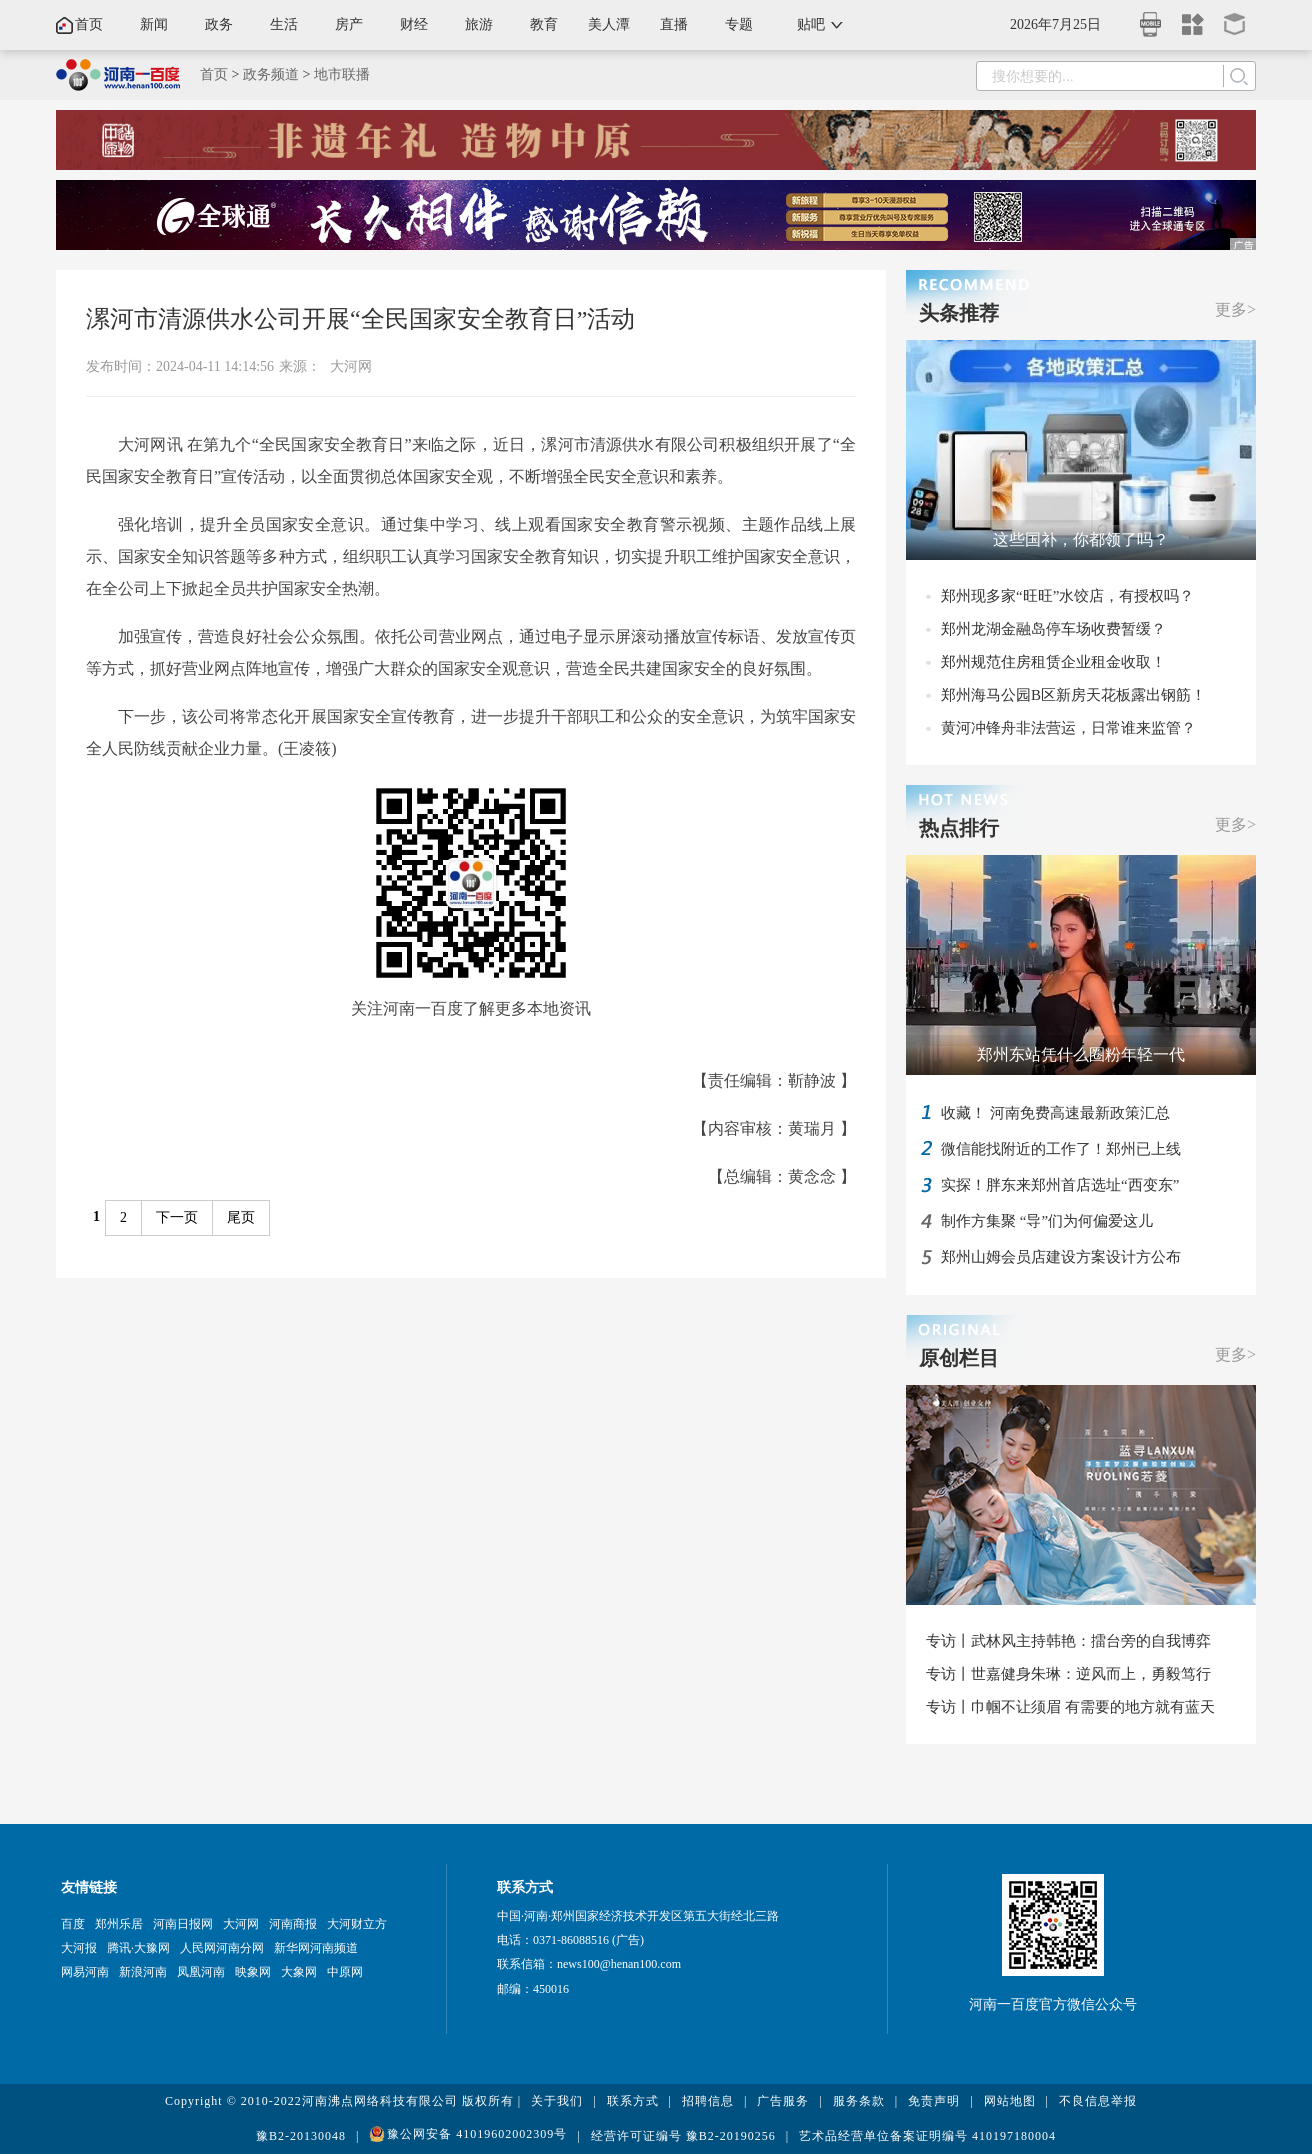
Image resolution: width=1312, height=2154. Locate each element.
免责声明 (934, 2101)
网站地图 (1010, 2101)
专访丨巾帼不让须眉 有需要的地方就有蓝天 (1070, 1707)
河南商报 (293, 1924)
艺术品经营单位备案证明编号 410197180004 (927, 2136)
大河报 (79, 1948)
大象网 (299, 1972)
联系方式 (633, 2101)
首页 (89, 24)
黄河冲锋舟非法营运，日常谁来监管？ (1068, 728)
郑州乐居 (119, 1924)
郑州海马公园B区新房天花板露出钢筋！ (1073, 695)
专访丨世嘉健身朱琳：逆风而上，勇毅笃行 (1068, 1674)
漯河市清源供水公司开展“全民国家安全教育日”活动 (360, 319)
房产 (349, 24)
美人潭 (609, 24)
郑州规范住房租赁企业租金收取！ (1053, 662)
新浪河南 (143, 1972)
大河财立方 (357, 1924)
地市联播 (342, 74)
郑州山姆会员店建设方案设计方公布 (1061, 1257)
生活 (284, 24)
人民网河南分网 (222, 1948)
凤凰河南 (201, 1972)
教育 (544, 24)
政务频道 (271, 74)
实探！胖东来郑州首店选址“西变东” (1060, 1185)
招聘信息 (708, 2101)
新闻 (154, 24)
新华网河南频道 (316, 1948)
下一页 (177, 1217)
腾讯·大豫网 (138, 1948)
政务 (219, 24)
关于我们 (557, 2101)
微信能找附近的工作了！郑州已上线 (1061, 1149)
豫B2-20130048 (301, 2136)
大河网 (351, 366)
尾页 (241, 1217)
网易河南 (85, 1972)
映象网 (253, 1972)
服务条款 (859, 2101)
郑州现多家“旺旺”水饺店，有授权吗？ (1067, 596)
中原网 (345, 1972)
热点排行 (959, 828)
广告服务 (783, 2101)
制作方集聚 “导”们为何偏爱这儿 (1047, 1221)
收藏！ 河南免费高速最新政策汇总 (1055, 1113)
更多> (1235, 309)
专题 (739, 24)
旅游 (479, 24)
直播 (674, 24)
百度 (73, 1924)
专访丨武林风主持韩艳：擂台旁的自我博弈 (1068, 1641)
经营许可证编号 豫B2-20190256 (683, 2136)
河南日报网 (183, 1924)
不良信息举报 (1098, 2101)
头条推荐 (959, 313)
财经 (414, 24)
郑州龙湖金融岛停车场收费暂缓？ (1053, 629)
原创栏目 (959, 1358)
